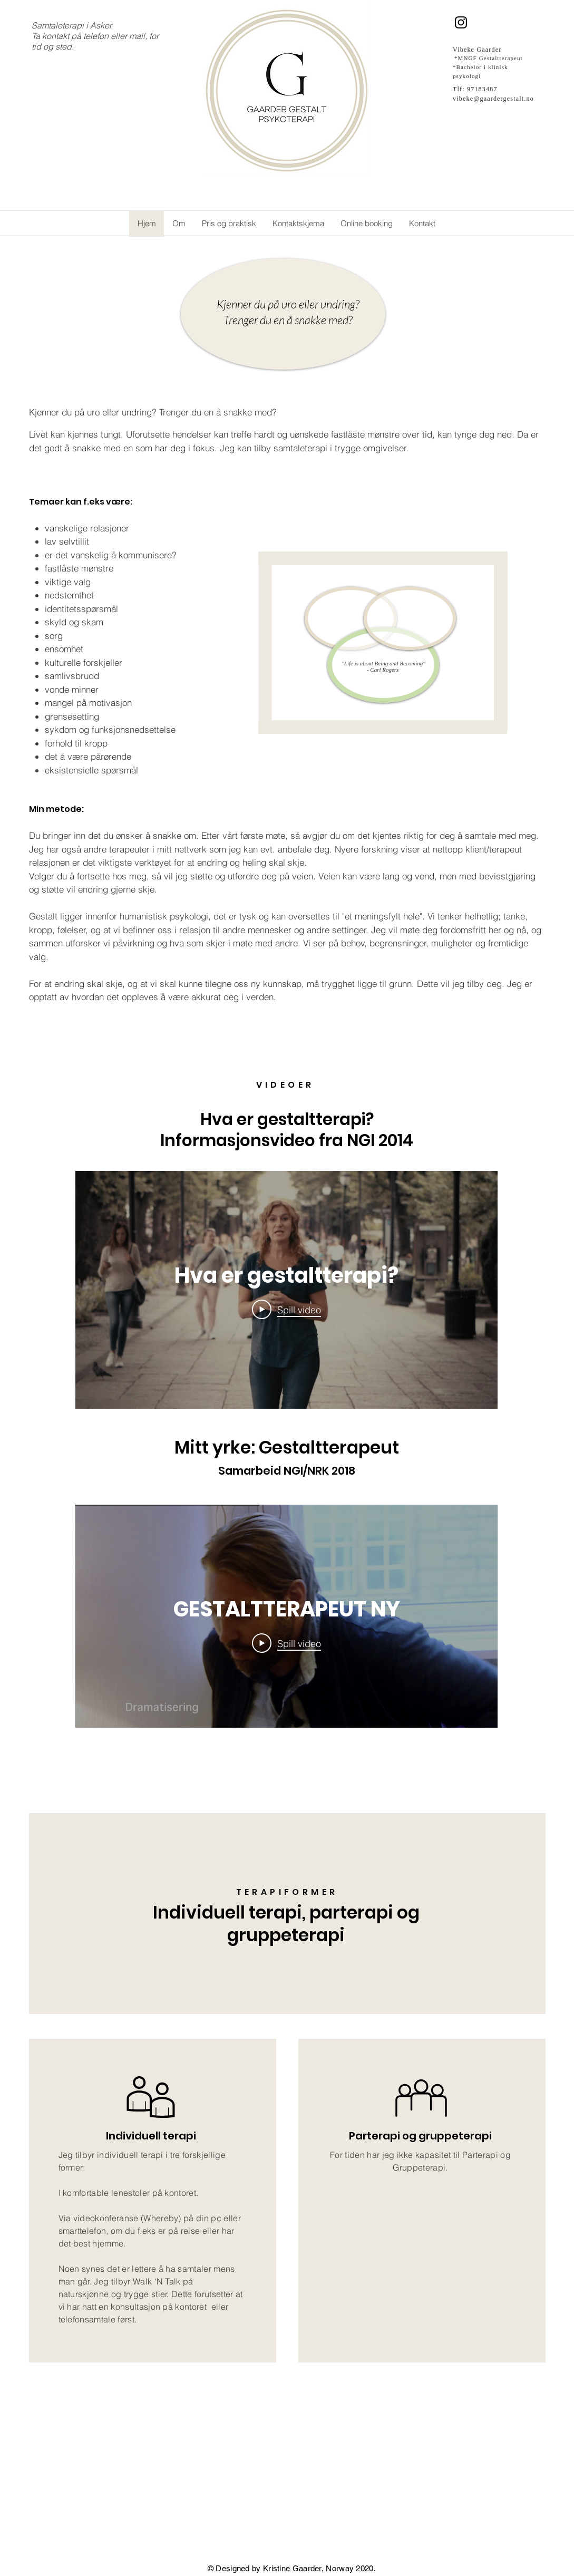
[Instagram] (461, 22)
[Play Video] (286, 1309)
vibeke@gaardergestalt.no (493, 98)
